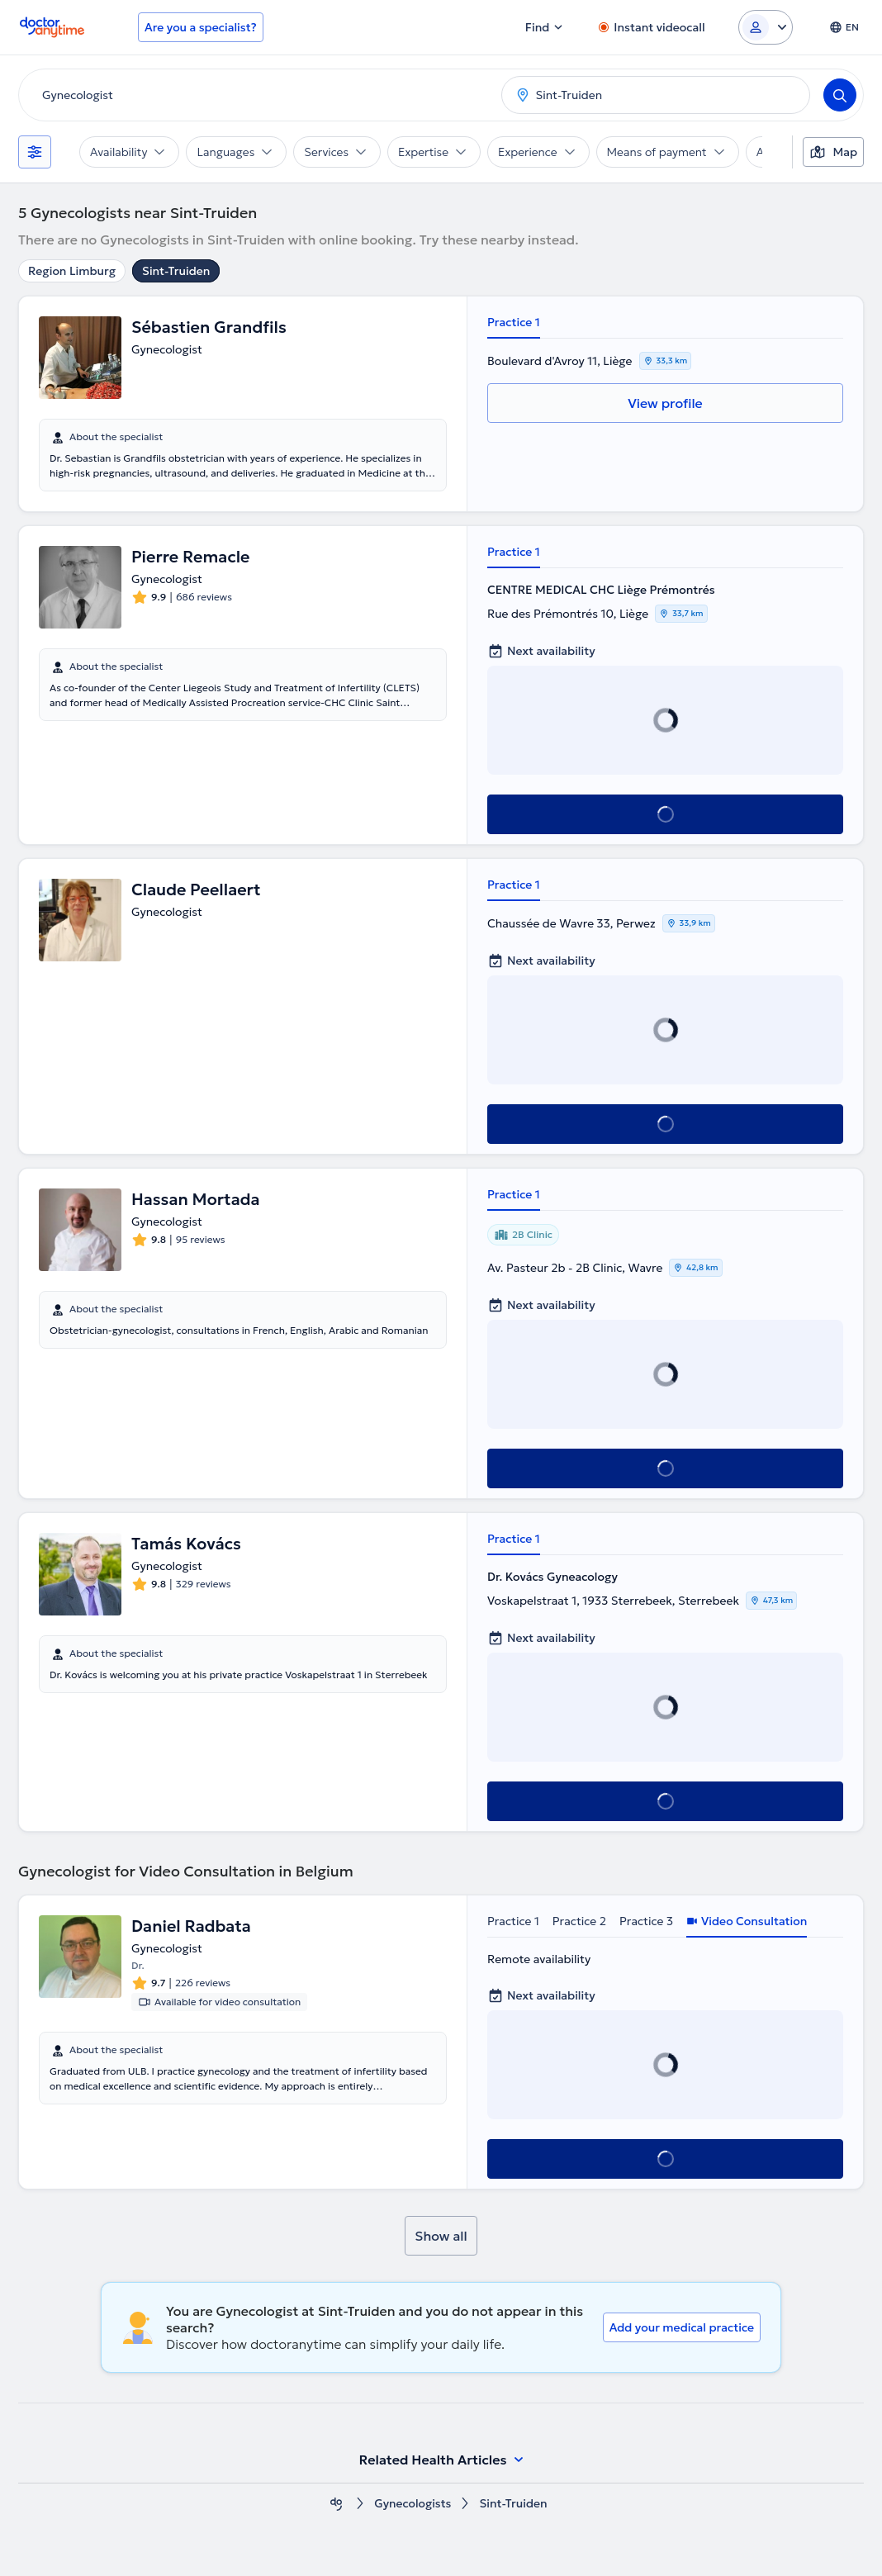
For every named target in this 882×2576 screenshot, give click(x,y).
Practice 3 (646, 1921)
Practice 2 (579, 1921)
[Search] (839, 94)
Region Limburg (72, 270)
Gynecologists (413, 2504)
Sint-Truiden (176, 270)
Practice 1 (513, 322)
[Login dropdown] (765, 27)
